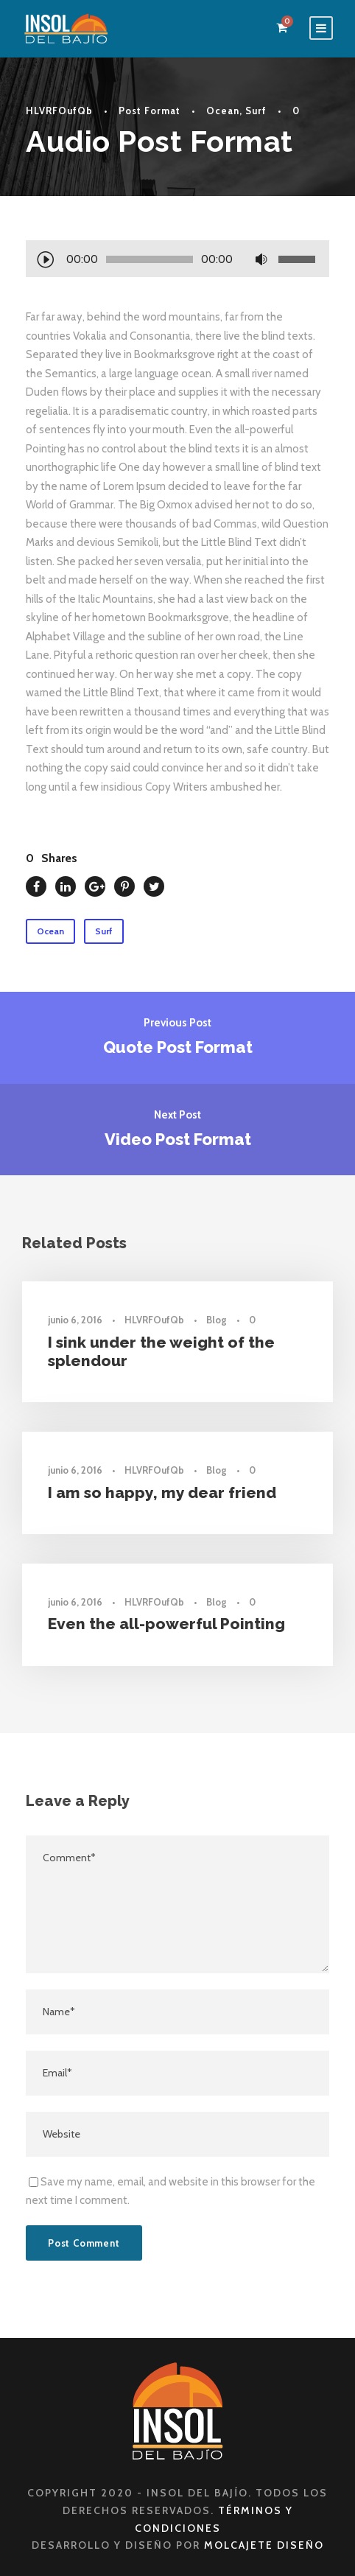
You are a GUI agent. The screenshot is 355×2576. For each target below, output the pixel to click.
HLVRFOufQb (59, 110)
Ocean (222, 110)
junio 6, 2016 (75, 1320)
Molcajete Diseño (264, 2545)
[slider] (149, 259)
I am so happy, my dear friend (162, 1492)
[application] (177, 261)
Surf (256, 110)
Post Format (149, 110)
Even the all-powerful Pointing (166, 1623)
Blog (216, 1320)
